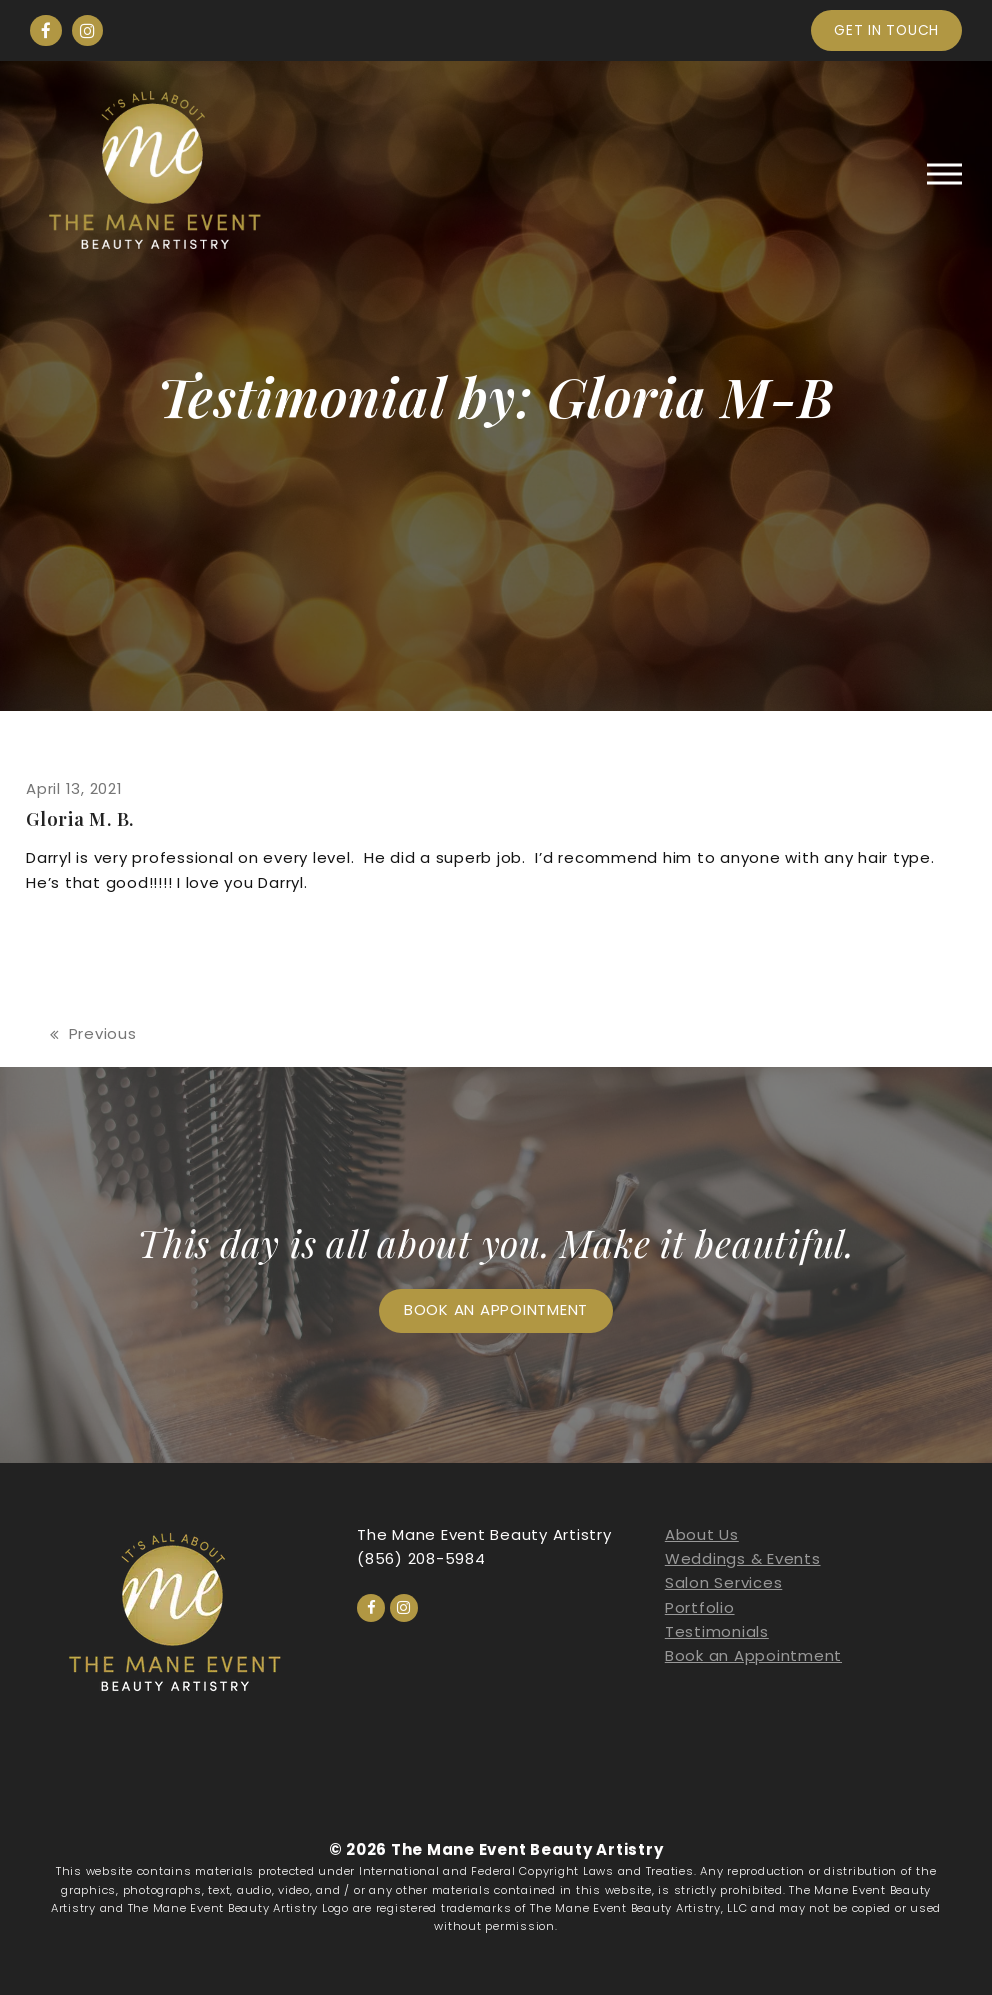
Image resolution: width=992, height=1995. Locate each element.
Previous (93, 1034)
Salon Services (724, 1582)
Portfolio (700, 1607)
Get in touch (886, 30)
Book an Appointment (753, 1655)
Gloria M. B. (80, 818)
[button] (944, 173)
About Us (702, 1534)
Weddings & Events (743, 1558)
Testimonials (717, 1631)
